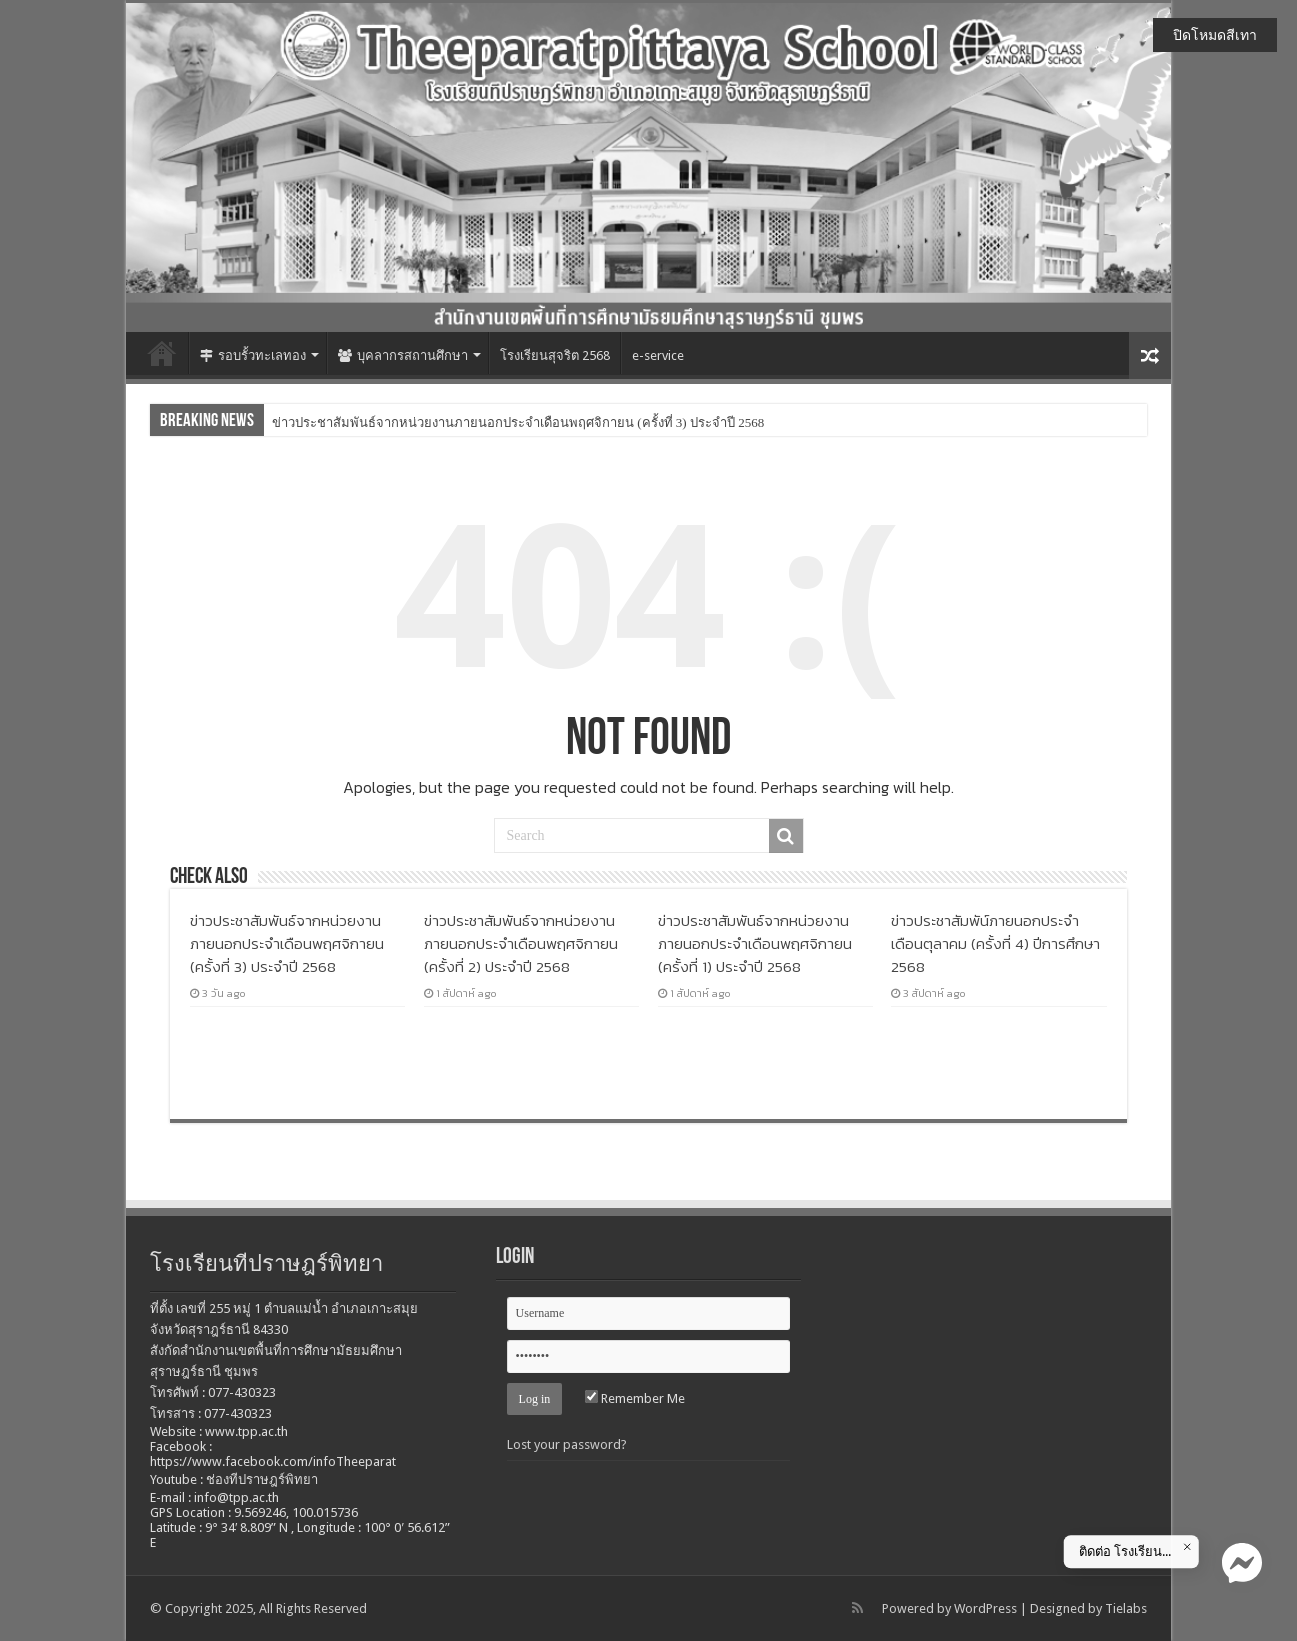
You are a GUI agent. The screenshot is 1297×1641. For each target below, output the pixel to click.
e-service (658, 355)
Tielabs (1126, 1608)
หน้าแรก (162, 353)
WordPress (985, 1608)
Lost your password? (567, 1444)
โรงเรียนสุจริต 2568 (555, 355)
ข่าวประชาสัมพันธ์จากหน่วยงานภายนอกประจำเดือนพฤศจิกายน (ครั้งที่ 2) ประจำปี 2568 (521, 943)
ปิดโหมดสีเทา (1215, 35)
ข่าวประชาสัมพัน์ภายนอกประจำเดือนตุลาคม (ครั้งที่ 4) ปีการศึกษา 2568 (995, 943)
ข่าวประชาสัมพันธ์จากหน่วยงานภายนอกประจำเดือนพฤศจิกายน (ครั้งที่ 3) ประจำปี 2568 (518, 422)
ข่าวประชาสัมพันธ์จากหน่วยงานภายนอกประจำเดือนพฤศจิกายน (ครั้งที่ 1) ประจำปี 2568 (755, 943)
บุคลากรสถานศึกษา (403, 355)
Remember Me (635, 1398)
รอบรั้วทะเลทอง (253, 355)
